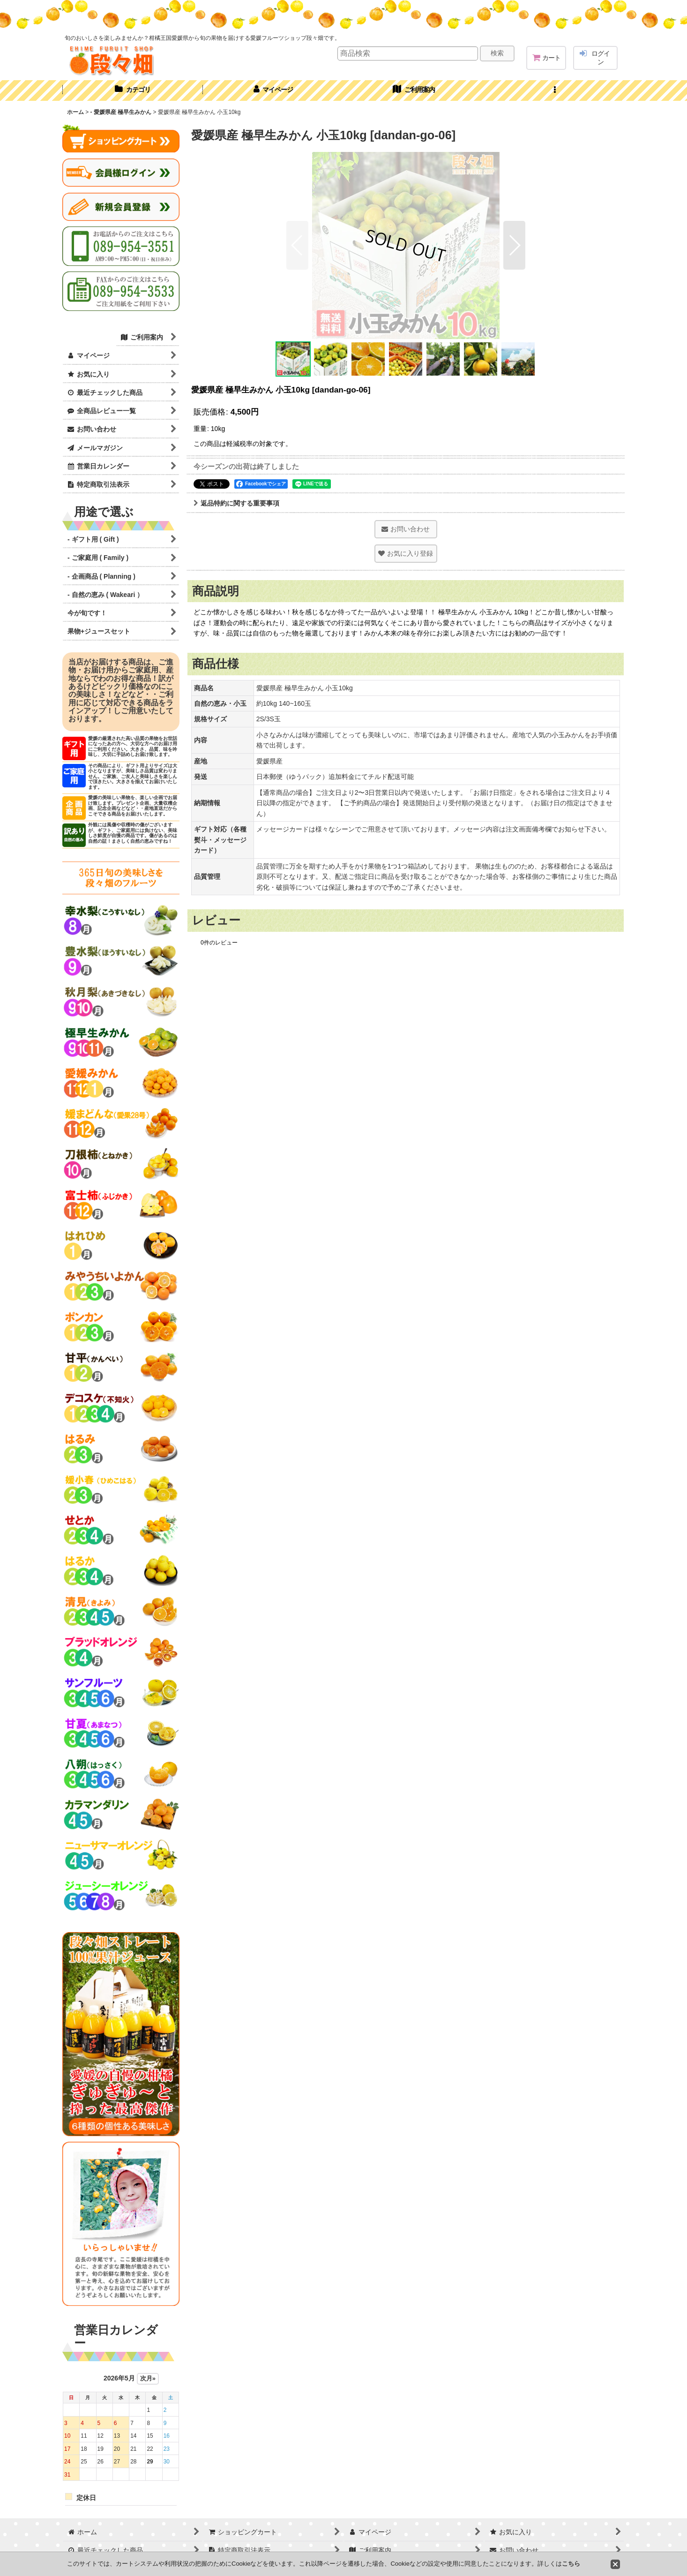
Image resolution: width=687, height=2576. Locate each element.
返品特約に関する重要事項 (236, 503)
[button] (554, 90)
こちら (571, 2563)
